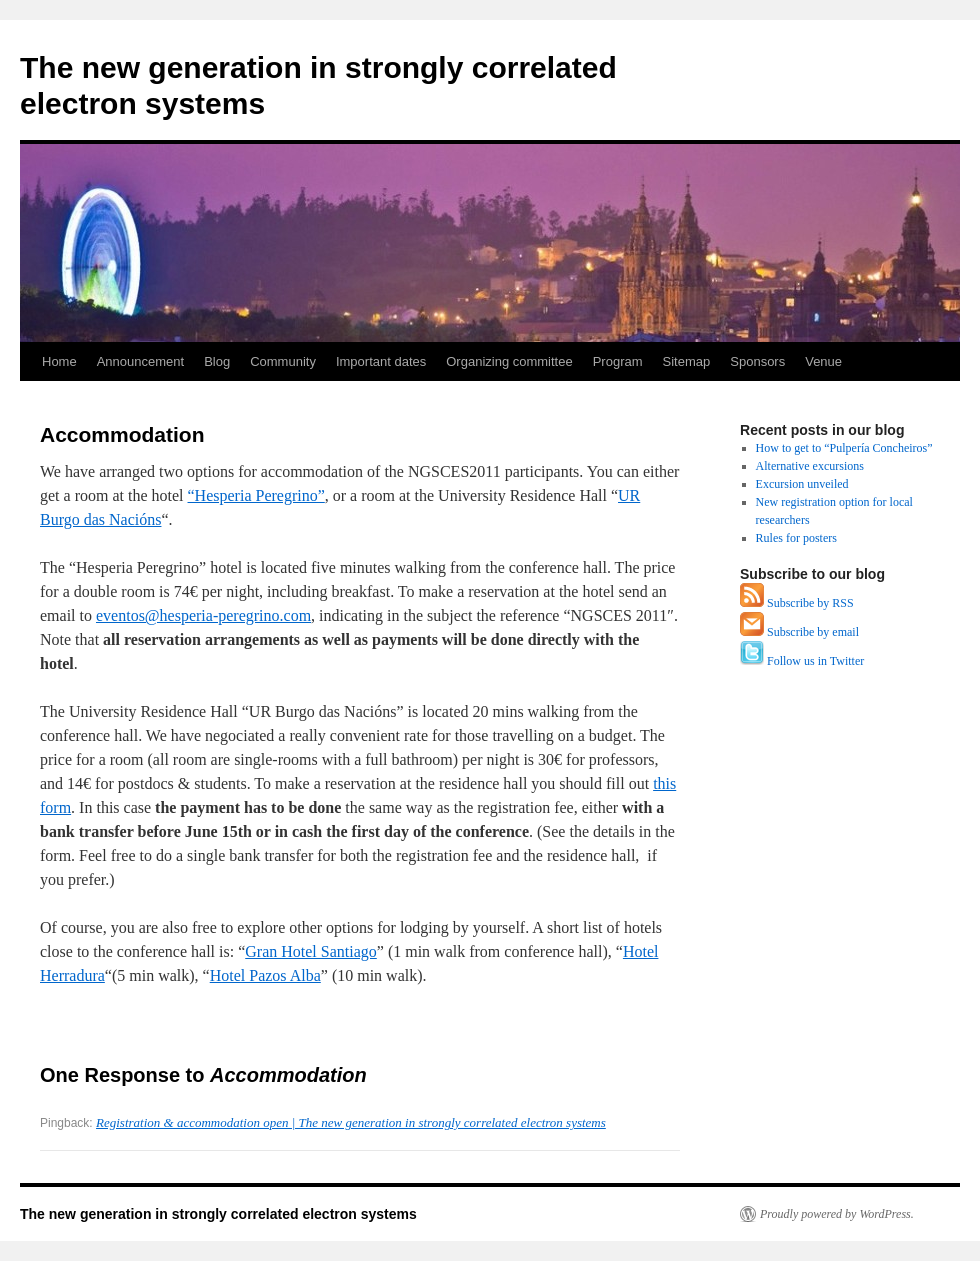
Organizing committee (509, 361)
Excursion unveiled (802, 484)
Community (283, 361)
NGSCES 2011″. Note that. (359, 639)
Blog (217, 361)
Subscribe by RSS (810, 603)
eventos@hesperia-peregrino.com (203, 615)
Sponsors (757, 361)
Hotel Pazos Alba (265, 975)
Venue (823, 361)
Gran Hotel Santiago (311, 951)
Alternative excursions (810, 466)
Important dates (381, 361)
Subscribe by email (813, 632)
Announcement (140, 361)
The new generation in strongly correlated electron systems (218, 1214)
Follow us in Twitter (815, 661)
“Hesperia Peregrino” (256, 495)
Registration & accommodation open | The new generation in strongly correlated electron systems (351, 1122)
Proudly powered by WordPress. (837, 1214)
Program (618, 361)
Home (59, 361)
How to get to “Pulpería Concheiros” (844, 448)
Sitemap (687, 361)
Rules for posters (796, 538)
